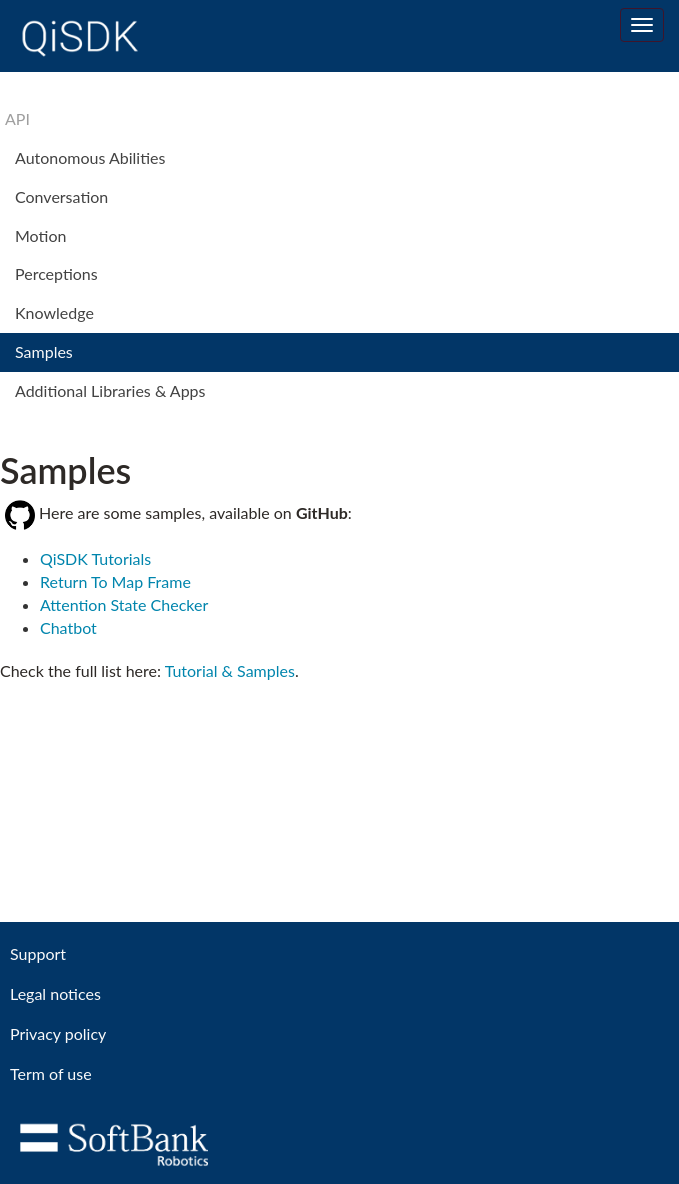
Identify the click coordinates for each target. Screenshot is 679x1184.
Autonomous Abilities (90, 157)
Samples (44, 351)
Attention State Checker (124, 604)
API (17, 118)
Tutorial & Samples (230, 670)
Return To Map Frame (115, 581)
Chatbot (68, 627)
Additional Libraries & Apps (110, 390)
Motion (40, 235)
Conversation (61, 196)
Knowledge (54, 312)
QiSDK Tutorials (95, 558)
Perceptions (56, 273)
